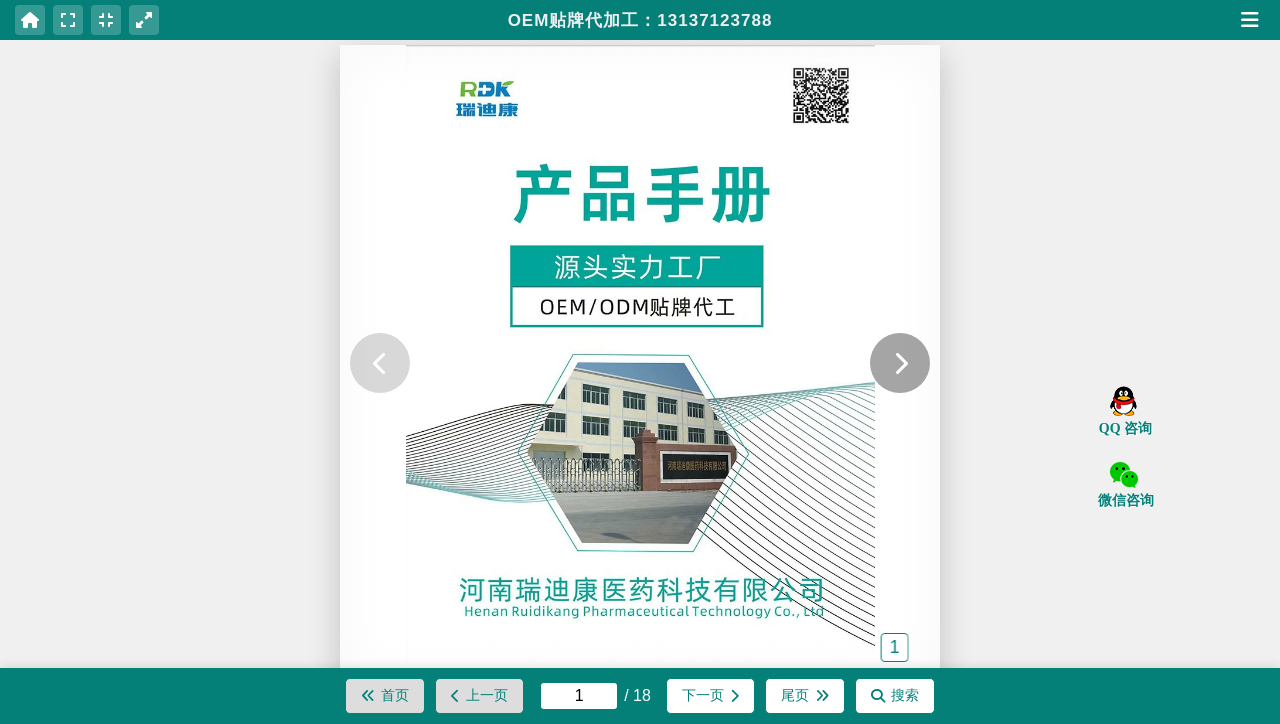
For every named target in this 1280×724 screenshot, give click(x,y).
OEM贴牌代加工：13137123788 (640, 20)
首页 (385, 695)
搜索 (895, 695)
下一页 (710, 695)
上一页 (479, 695)
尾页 (805, 695)
